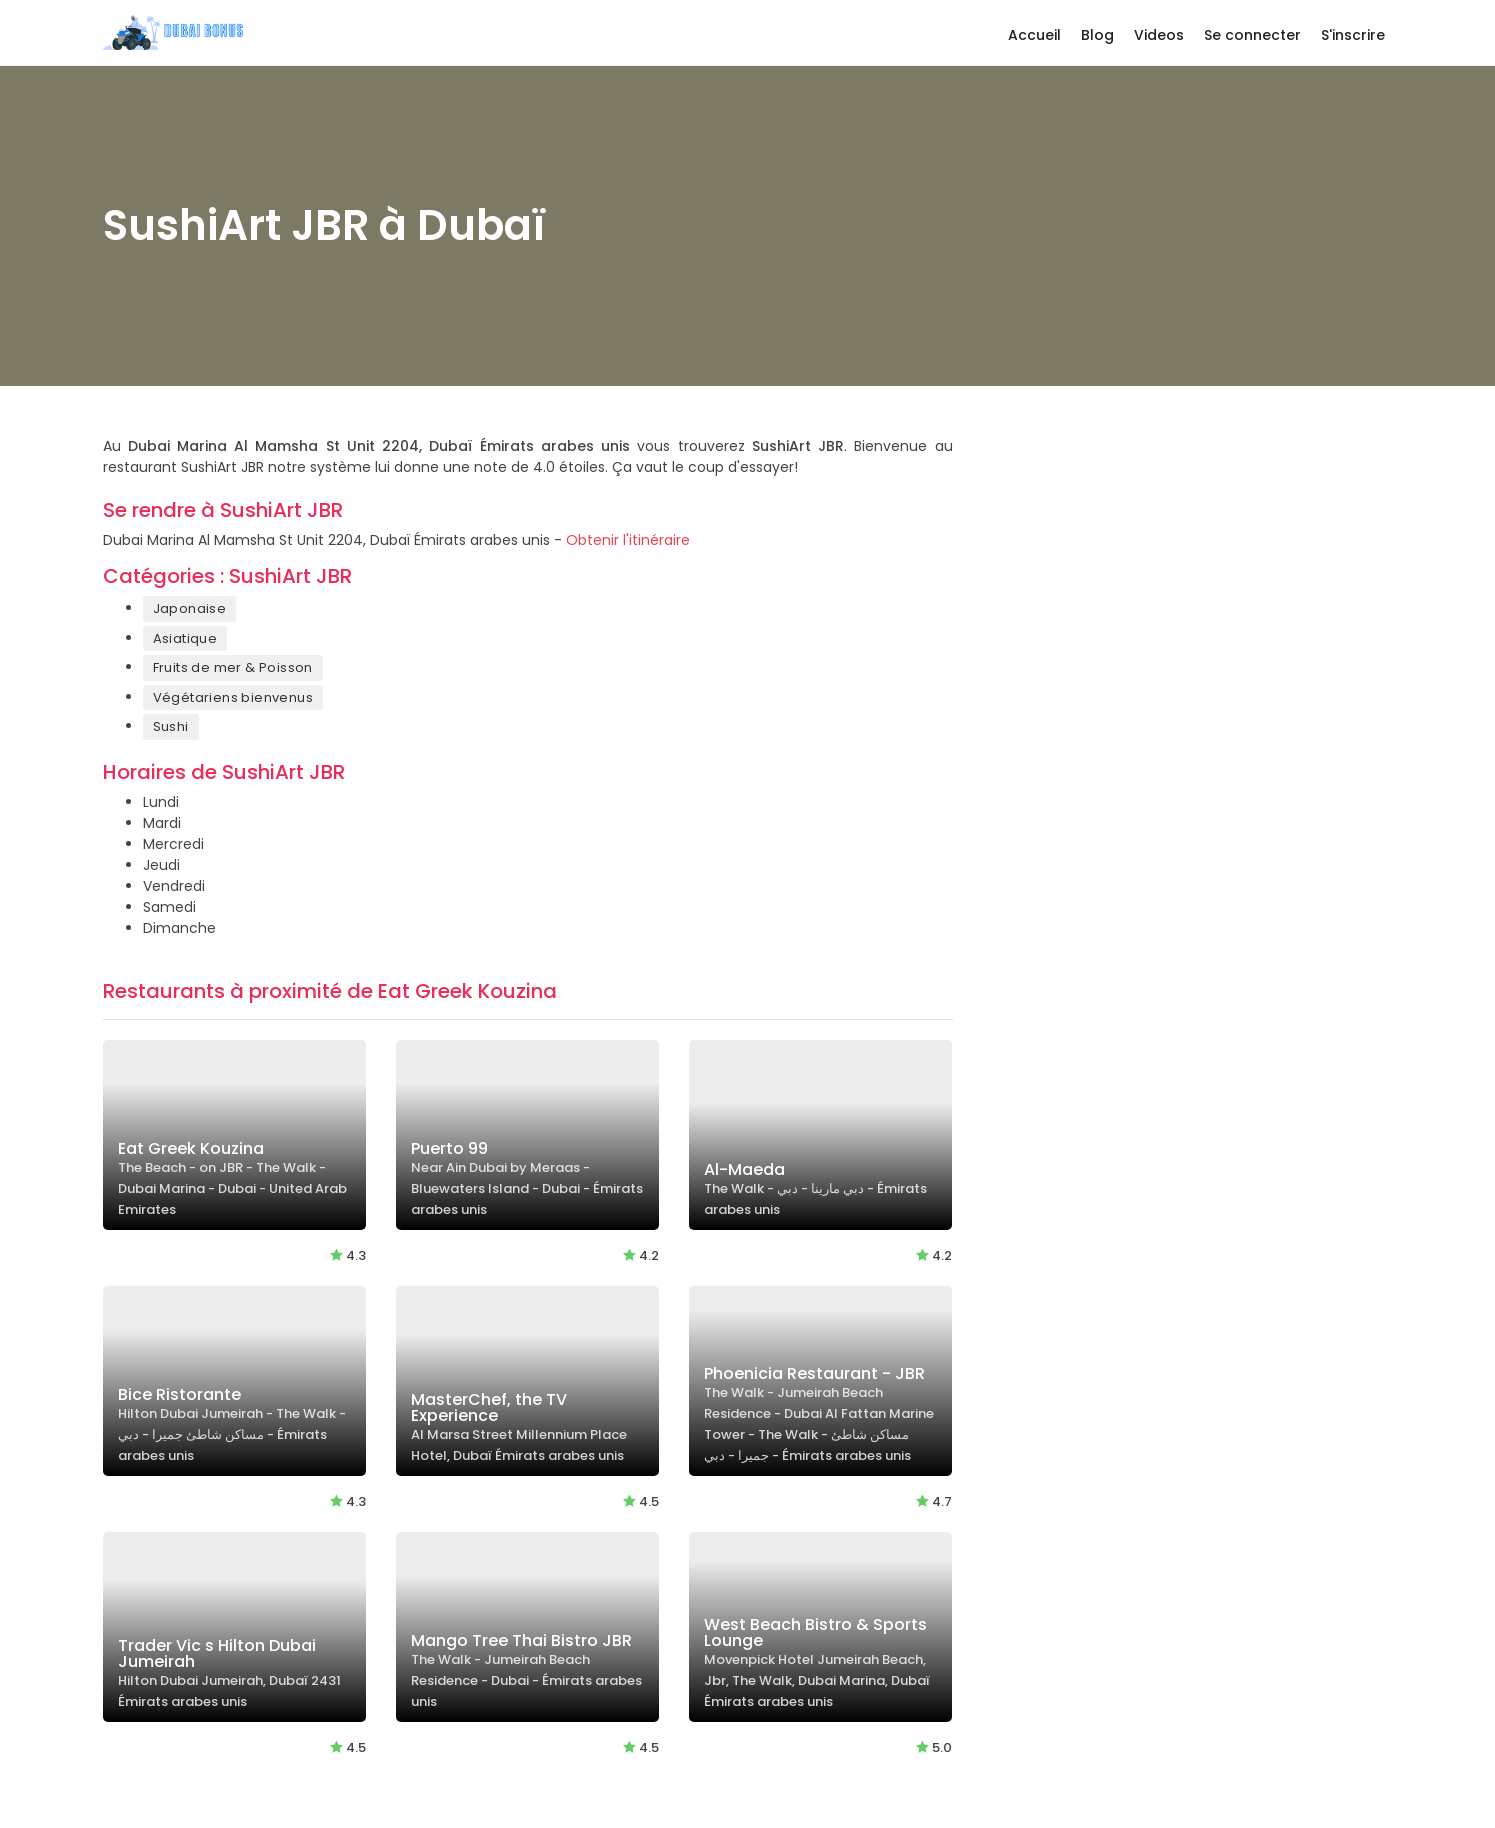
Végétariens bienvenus (233, 697)
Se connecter (1252, 35)
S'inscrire (1353, 35)
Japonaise (190, 608)
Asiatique (185, 638)
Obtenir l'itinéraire (628, 540)
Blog (1097, 35)
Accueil (1034, 35)
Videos (1159, 35)
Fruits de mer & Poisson (233, 667)
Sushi (171, 726)
